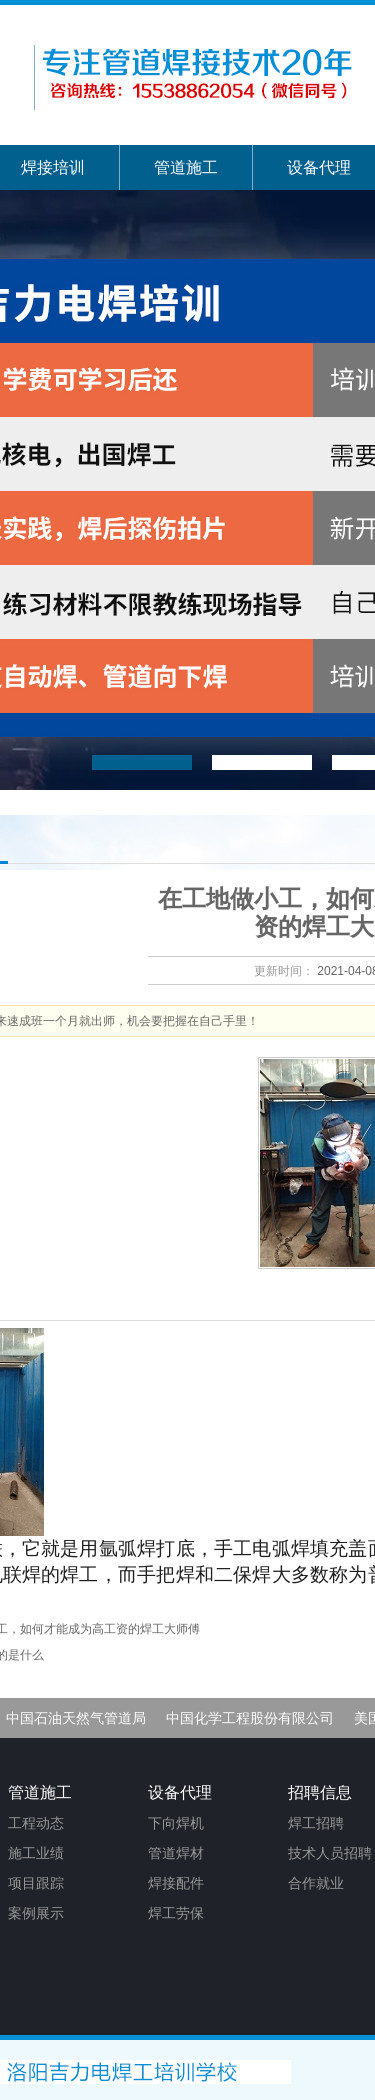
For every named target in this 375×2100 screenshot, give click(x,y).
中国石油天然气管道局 (76, 1718)
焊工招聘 (316, 1823)
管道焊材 (176, 1853)
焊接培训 (53, 167)
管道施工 (186, 167)
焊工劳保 (176, 1913)
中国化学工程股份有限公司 (250, 1718)
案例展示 (36, 1913)
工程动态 (36, 1823)
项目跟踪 (36, 1883)
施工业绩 (36, 1853)
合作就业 (316, 1883)
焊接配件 (176, 1883)
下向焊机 (176, 1823)
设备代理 (319, 167)
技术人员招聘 (330, 1853)
